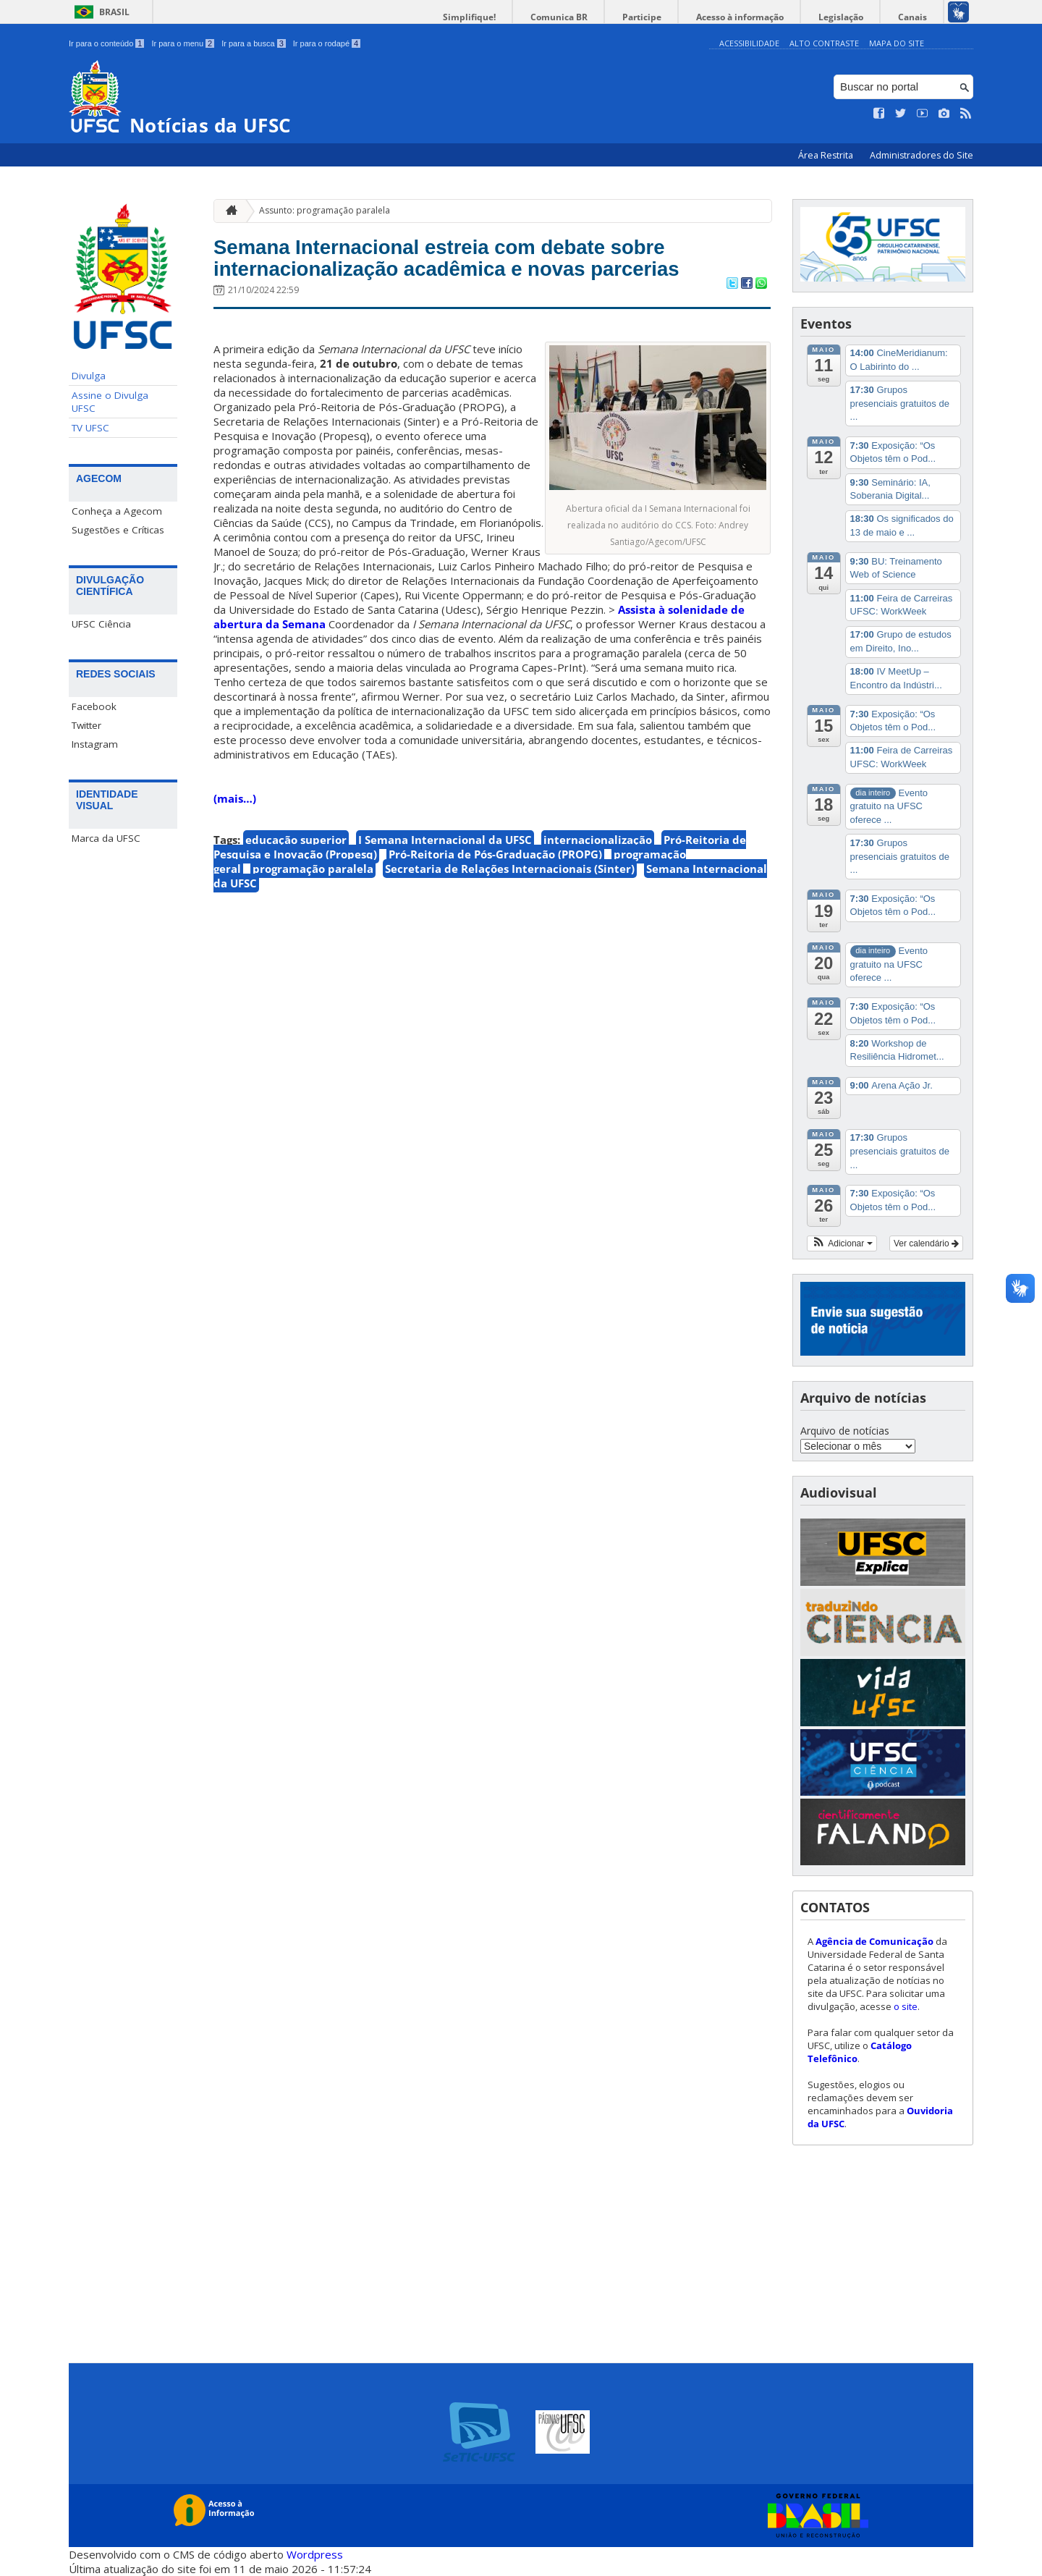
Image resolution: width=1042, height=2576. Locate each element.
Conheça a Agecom (117, 511)
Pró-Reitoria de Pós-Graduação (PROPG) (495, 894)
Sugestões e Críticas (118, 529)
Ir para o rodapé (326, 43)
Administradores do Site (921, 155)
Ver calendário (926, 1243)
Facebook (94, 706)
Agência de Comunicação (874, 1941)
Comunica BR (607, 17)
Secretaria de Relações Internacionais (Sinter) (510, 908)
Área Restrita (826, 155)
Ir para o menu (182, 43)
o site (906, 2006)
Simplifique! (528, 17)
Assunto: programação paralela (324, 210)
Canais (917, 17)
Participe (679, 17)
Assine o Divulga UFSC (110, 402)
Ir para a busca (253, 43)
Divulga (89, 375)
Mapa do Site (896, 43)
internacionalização (597, 879)
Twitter (86, 725)
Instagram (95, 744)
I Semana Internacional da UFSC (445, 879)
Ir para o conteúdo (106, 43)
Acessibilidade (749, 43)
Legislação (856, 17)
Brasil (114, 12)
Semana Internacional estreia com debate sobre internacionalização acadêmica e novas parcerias (488, 278)
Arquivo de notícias (844, 1430)
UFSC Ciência (101, 623)
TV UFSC (90, 427)
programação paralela (313, 908)
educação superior (296, 879)
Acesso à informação (766, 17)
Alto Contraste (824, 43)
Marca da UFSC (106, 838)
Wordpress (315, 2554)
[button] (842, 1243)
